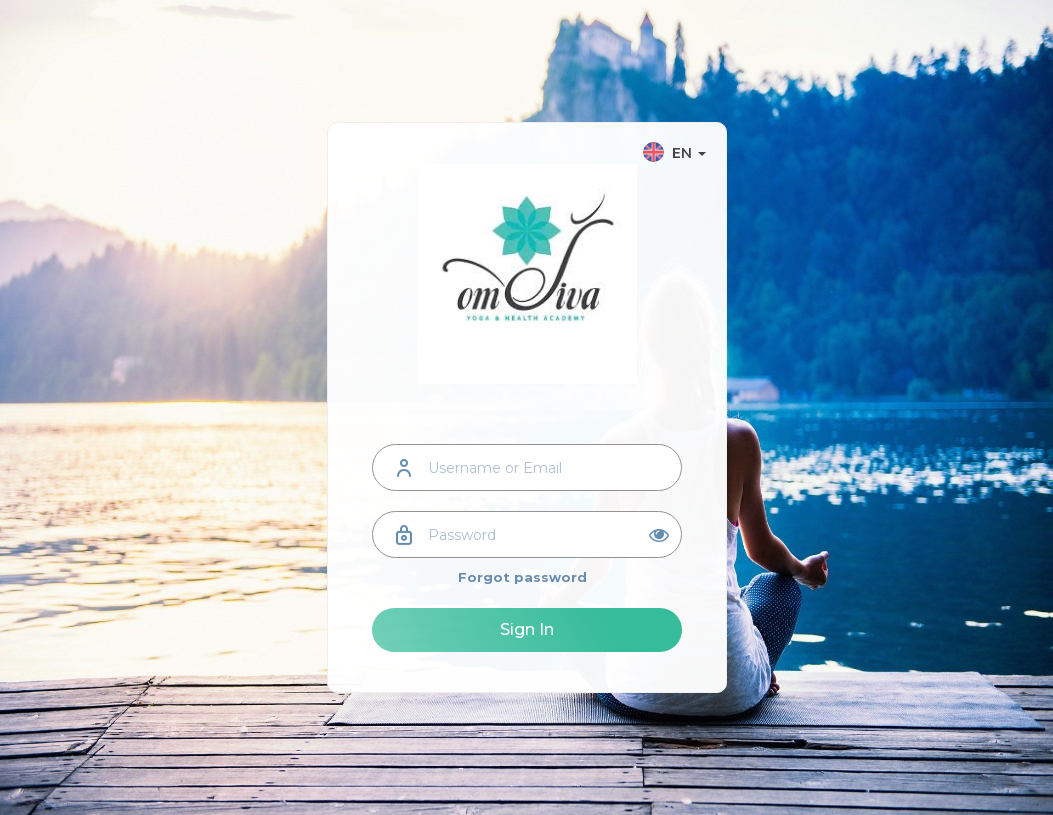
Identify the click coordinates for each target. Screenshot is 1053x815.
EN (674, 153)
